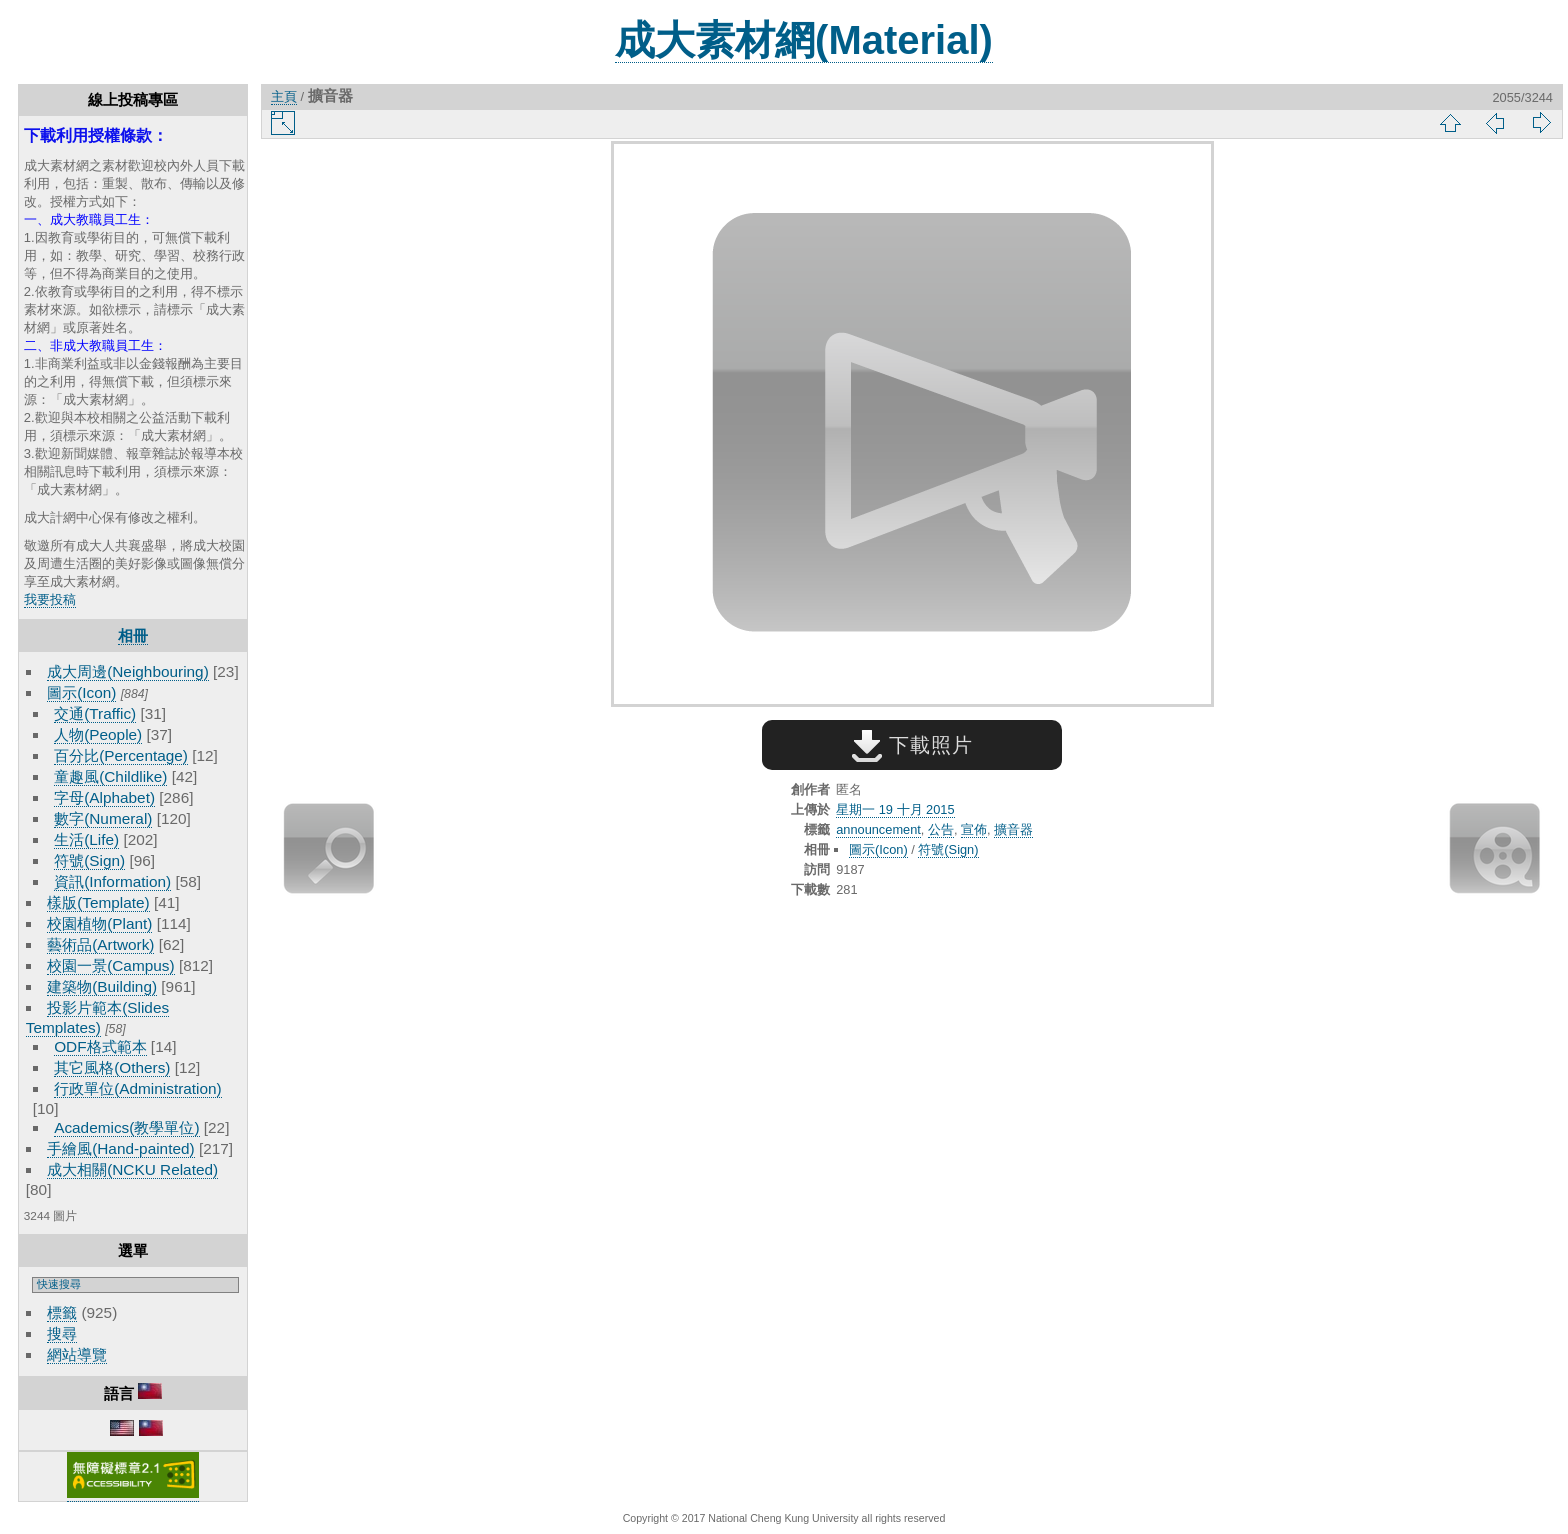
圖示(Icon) (81, 692)
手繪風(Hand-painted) (120, 1148)
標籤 (62, 1312)
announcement (878, 829)
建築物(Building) (102, 986)
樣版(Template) (98, 902)
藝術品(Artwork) (100, 944)
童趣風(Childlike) (110, 776)
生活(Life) (86, 839)
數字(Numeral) (103, 818)
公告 (941, 829)
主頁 (284, 96)
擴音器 (1013, 829)
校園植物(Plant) (99, 923)
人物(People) (98, 734)
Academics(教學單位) (126, 1127)
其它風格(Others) (112, 1067)
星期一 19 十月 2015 (895, 809)
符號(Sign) (89, 860)
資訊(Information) (112, 881)
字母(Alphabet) (104, 797)
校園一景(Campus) (110, 965)
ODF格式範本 (100, 1046)
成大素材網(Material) (804, 40)
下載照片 (912, 745)
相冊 (133, 635)
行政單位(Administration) (138, 1088)
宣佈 (974, 829)
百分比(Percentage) (121, 755)
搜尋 (62, 1333)
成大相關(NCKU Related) (132, 1169)
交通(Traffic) (95, 713)
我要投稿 (50, 599)
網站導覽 (77, 1354)
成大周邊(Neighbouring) (128, 671)
